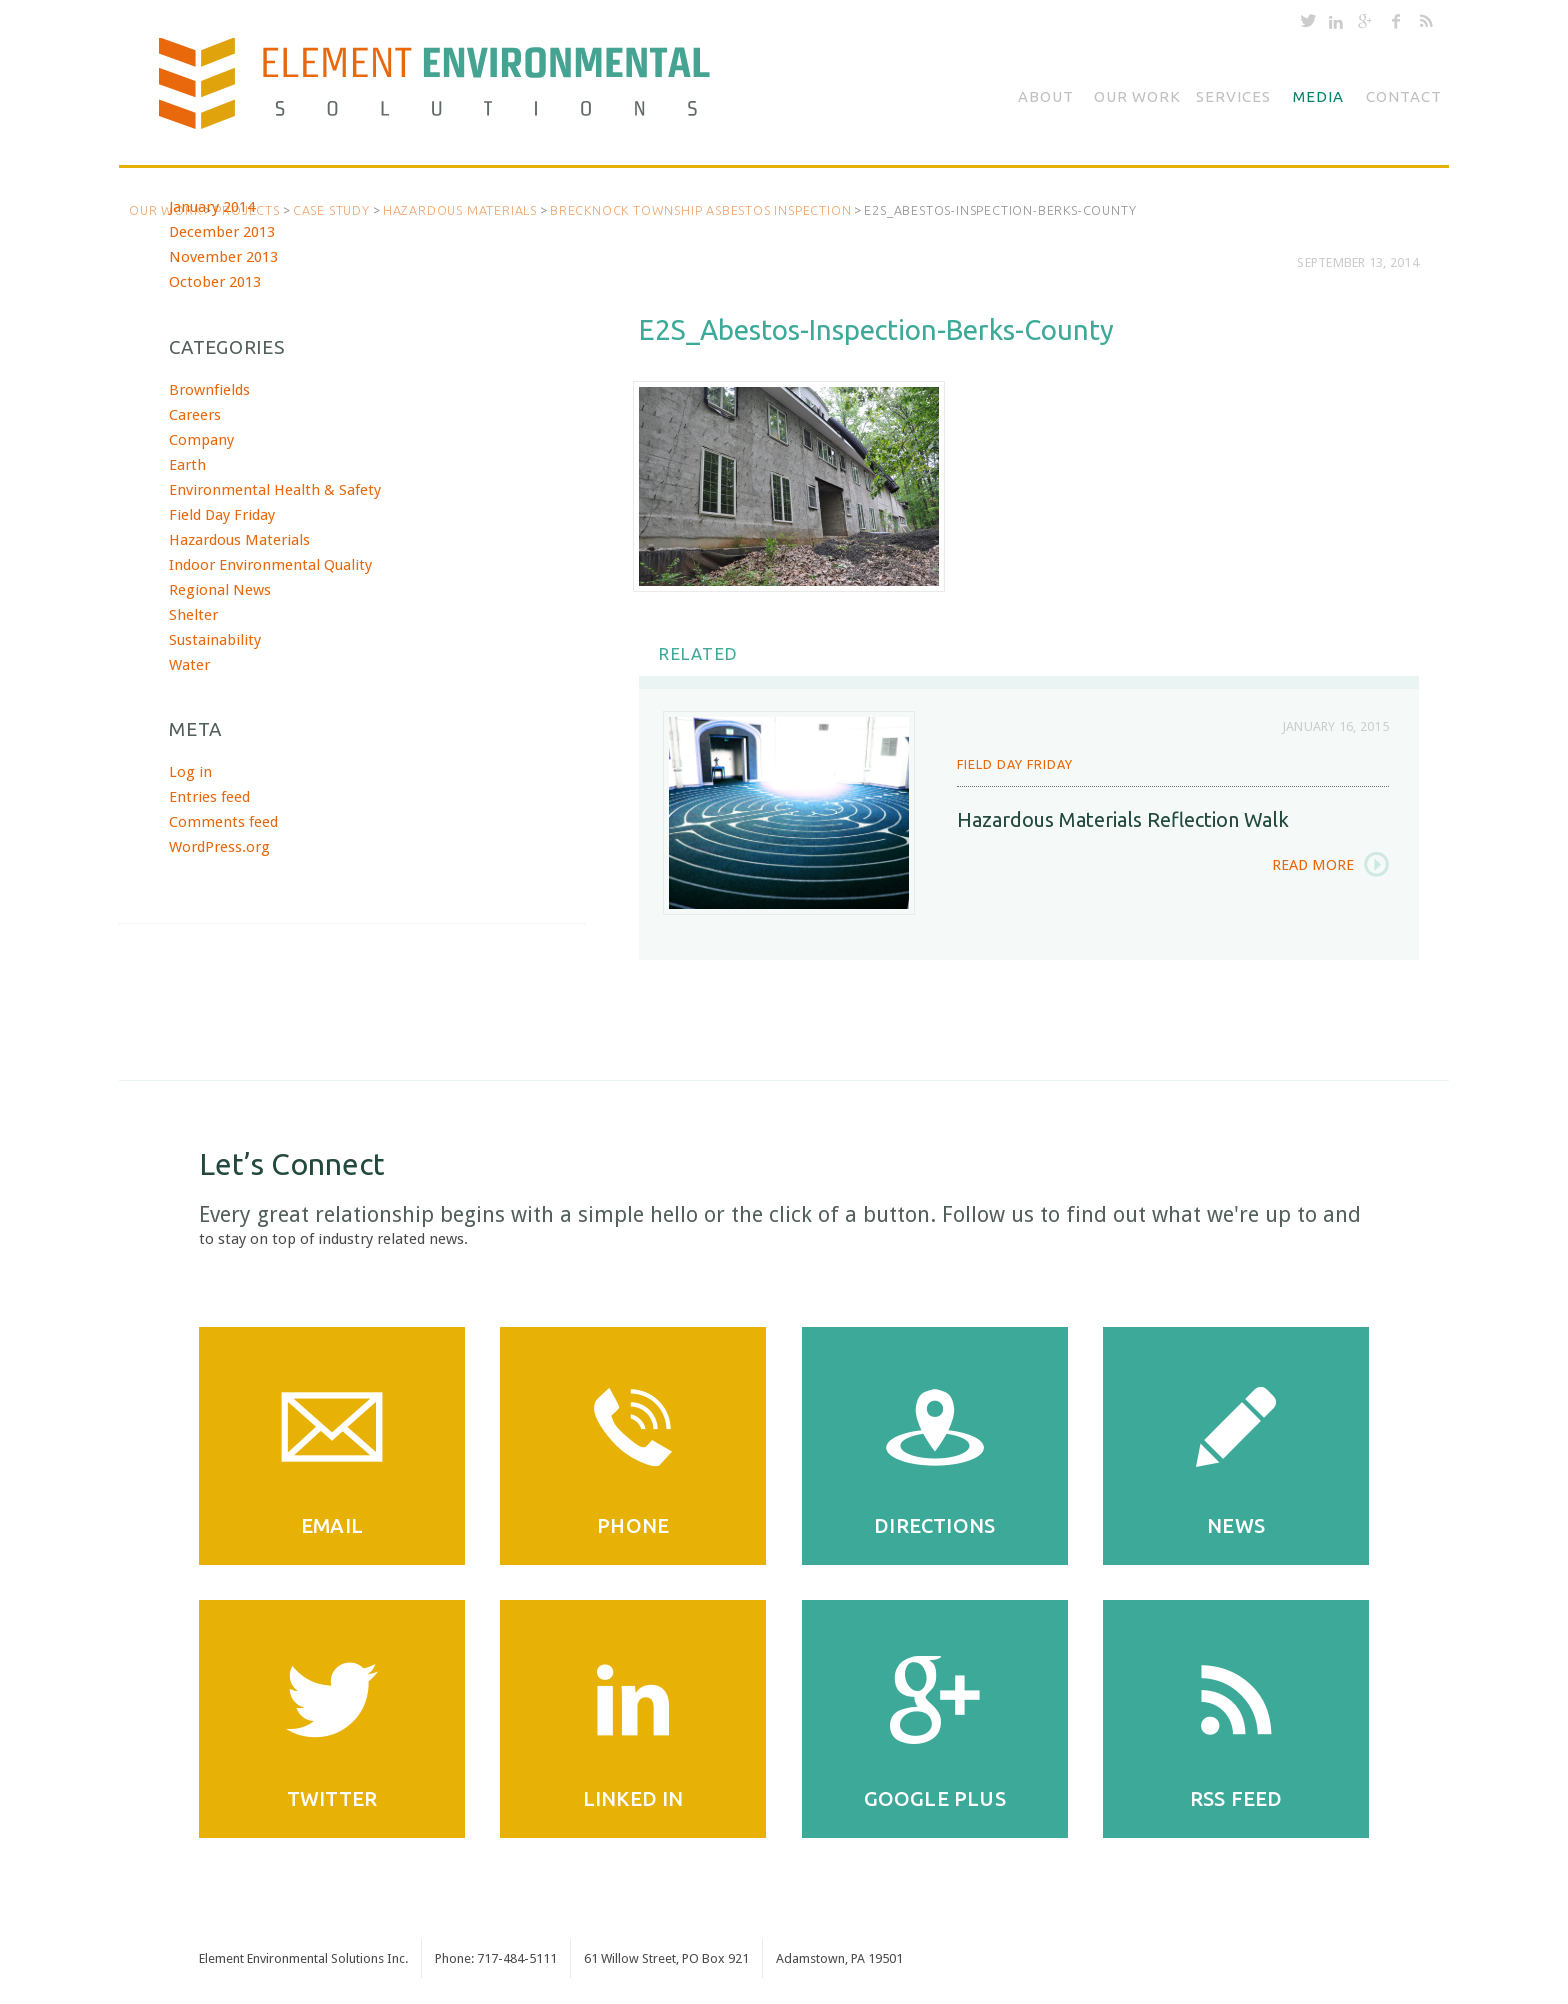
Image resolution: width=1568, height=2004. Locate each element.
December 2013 (222, 232)
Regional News (220, 590)
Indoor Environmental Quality (270, 565)
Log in (190, 772)
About (1046, 96)
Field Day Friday (1015, 764)
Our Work (1137, 96)
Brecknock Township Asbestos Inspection (700, 210)
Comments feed (223, 822)
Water (189, 665)
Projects (246, 210)
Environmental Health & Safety (275, 490)
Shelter (193, 615)
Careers (195, 415)
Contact (1404, 96)
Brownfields (209, 390)
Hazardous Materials (460, 210)
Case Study (331, 210)
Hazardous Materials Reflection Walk (1123, 819)
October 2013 (215, 282)
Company (201, 440)
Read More (1313, 865)
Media (1318, 96)
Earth (187, 465)
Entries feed (209, 797)
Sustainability (215, 640)
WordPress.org (219, 847)
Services (1233, 96)
